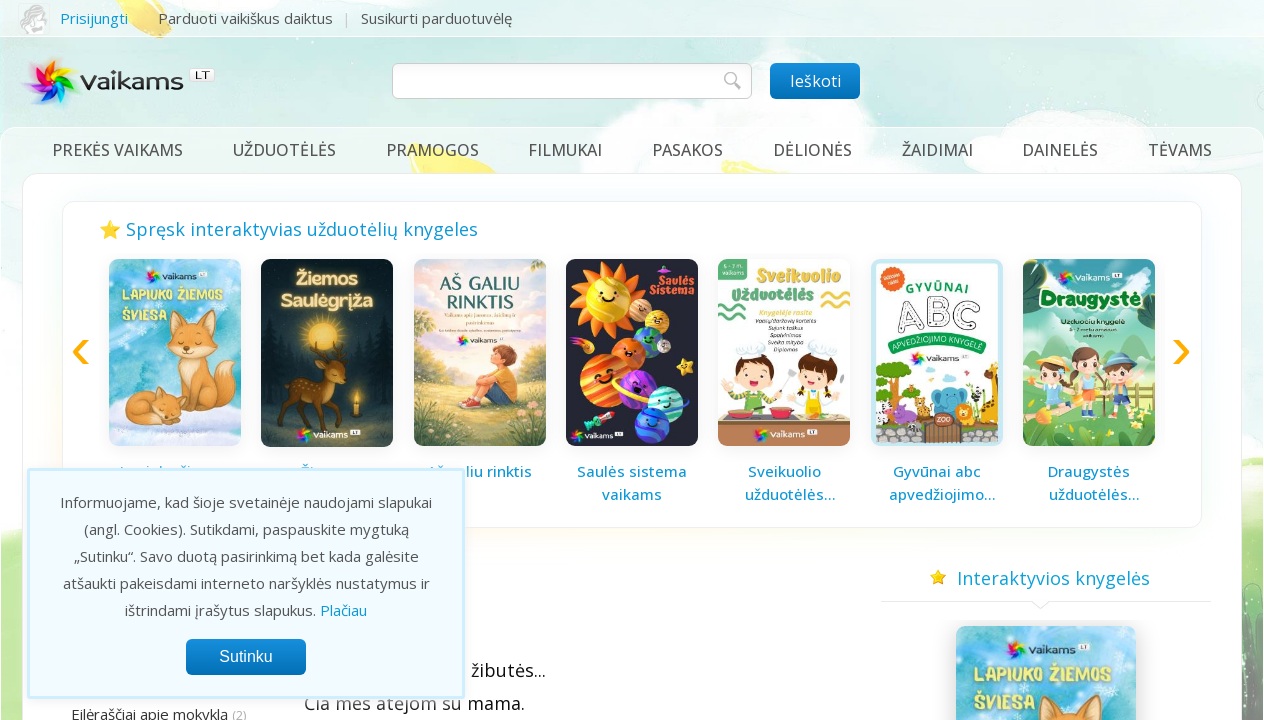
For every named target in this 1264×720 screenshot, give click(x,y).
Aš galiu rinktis (479, 471)
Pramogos (432, 150)
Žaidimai (937, 150)
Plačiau (343, 610)
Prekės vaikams (117, 150)
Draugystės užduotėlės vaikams (1089, 483)
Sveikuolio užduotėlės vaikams (784, 483)
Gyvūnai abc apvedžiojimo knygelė (936, 483)
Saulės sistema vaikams (632, 482)
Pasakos (687, 150)
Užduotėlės (284, 150)
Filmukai (565, 150)
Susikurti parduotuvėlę (436, 18)
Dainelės (1060, 150)
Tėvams (1180, 150)
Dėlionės (812, 150)
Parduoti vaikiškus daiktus (245, 18)
